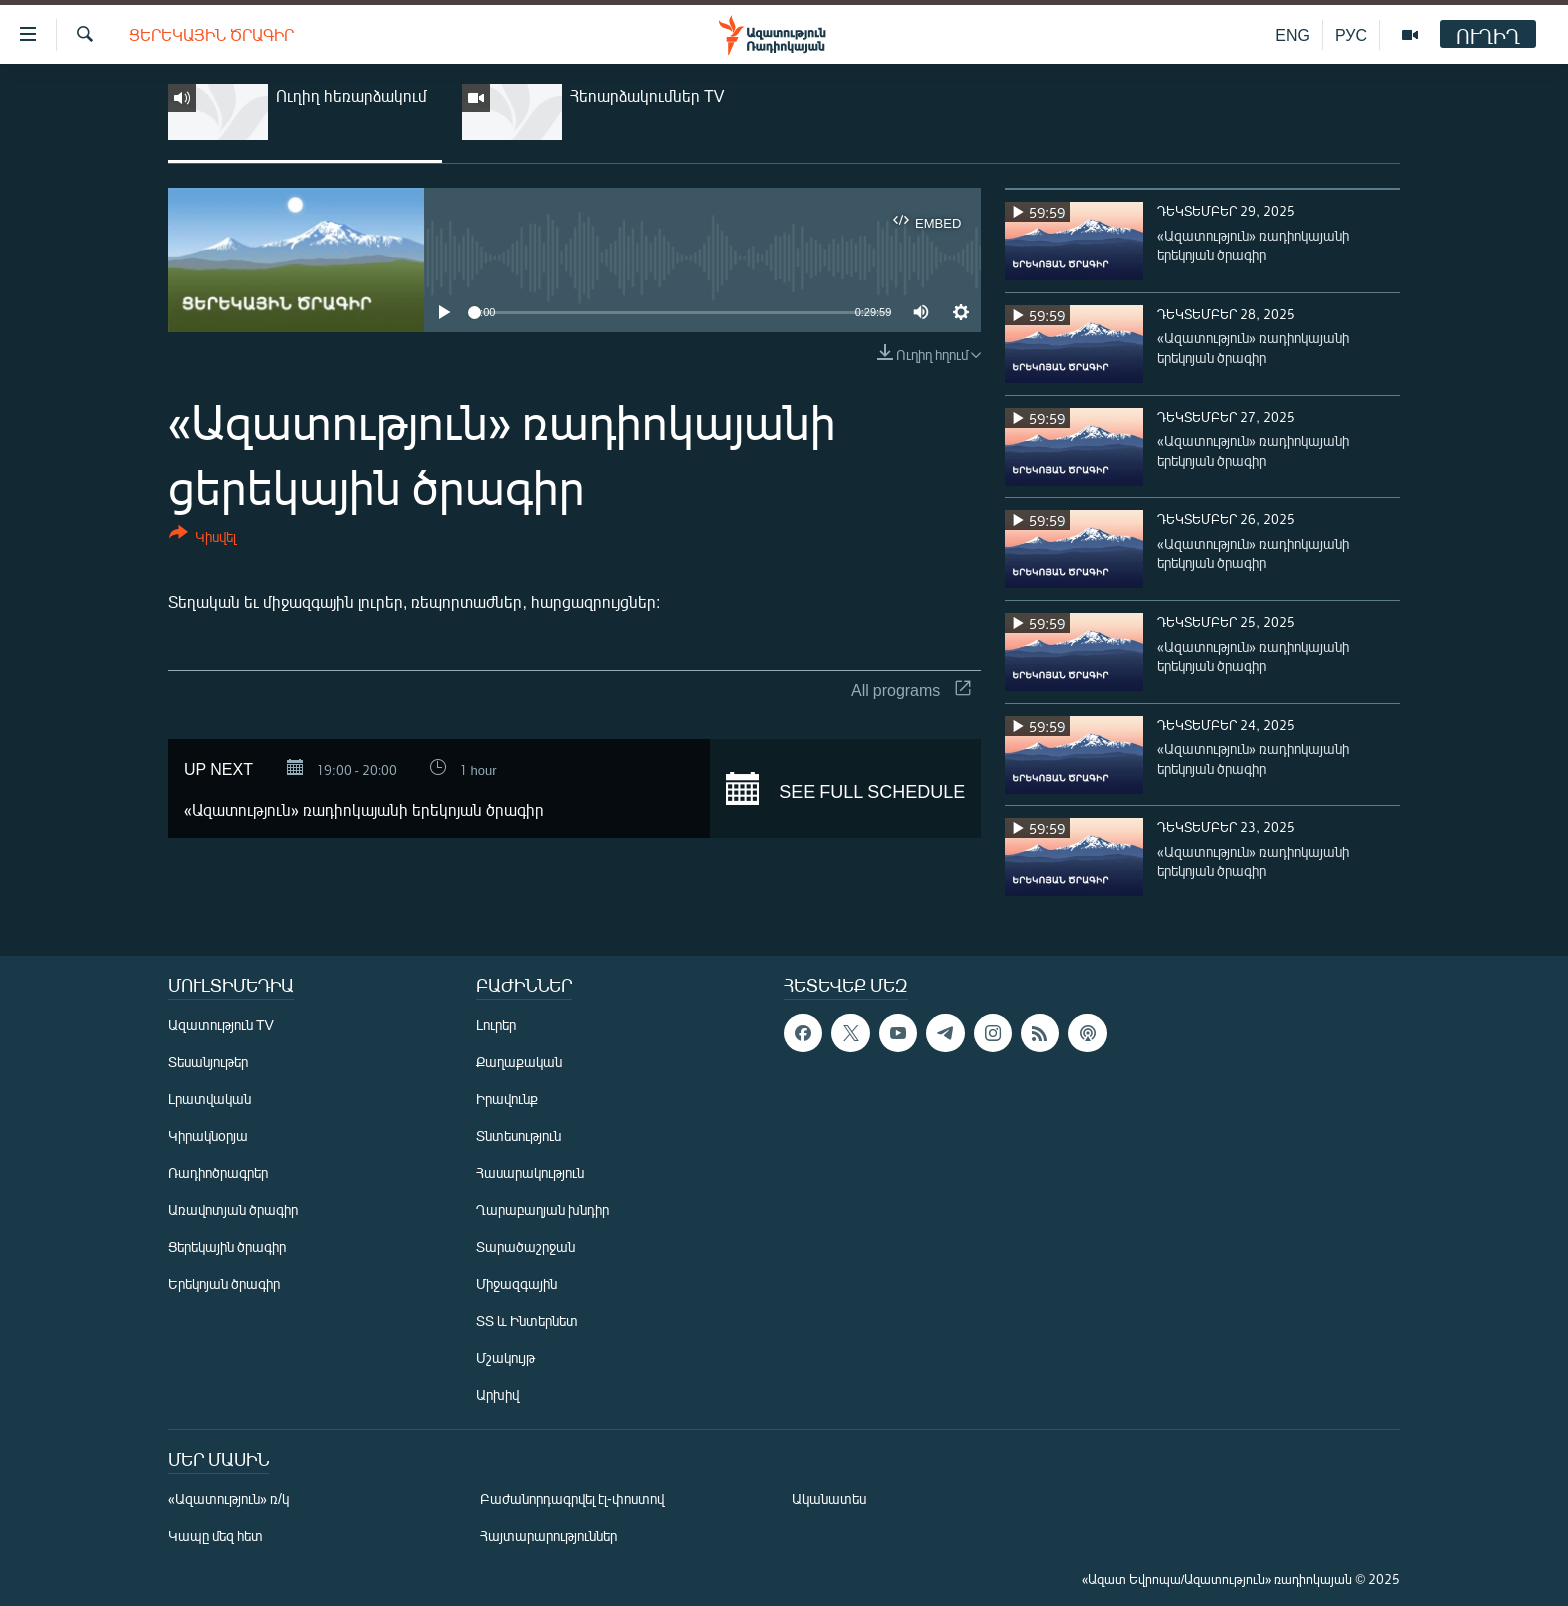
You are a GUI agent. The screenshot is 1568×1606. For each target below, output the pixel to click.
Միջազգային (516, 1283)
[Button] (202, 538)
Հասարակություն (530, 1172)
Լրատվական (209, 1098)
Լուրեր (496, 1024)
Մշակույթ (505, 1357)
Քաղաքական (519, 1061)
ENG (1292, 34)
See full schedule (845, 789)
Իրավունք (507, 1098)
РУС (1351, 34)
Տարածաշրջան (525, 1246)
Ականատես (829, 1498)
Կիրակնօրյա (208, 1135)
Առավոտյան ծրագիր (233, 1209)
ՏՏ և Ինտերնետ (527, 1320)
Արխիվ (497, 1394)
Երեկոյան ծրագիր (224, 1283)
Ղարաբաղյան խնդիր (542, 1209)
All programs (911, 689)
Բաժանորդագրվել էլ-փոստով (572, 1498)
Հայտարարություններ (548, 1535)
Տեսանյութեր (208, 1061)
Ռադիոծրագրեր (218, 1172)
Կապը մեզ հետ (215, 1535)
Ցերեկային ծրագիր (211, 34)
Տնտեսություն (518, 1135)
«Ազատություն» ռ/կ (228, 1498)
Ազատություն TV (221, 1024)
